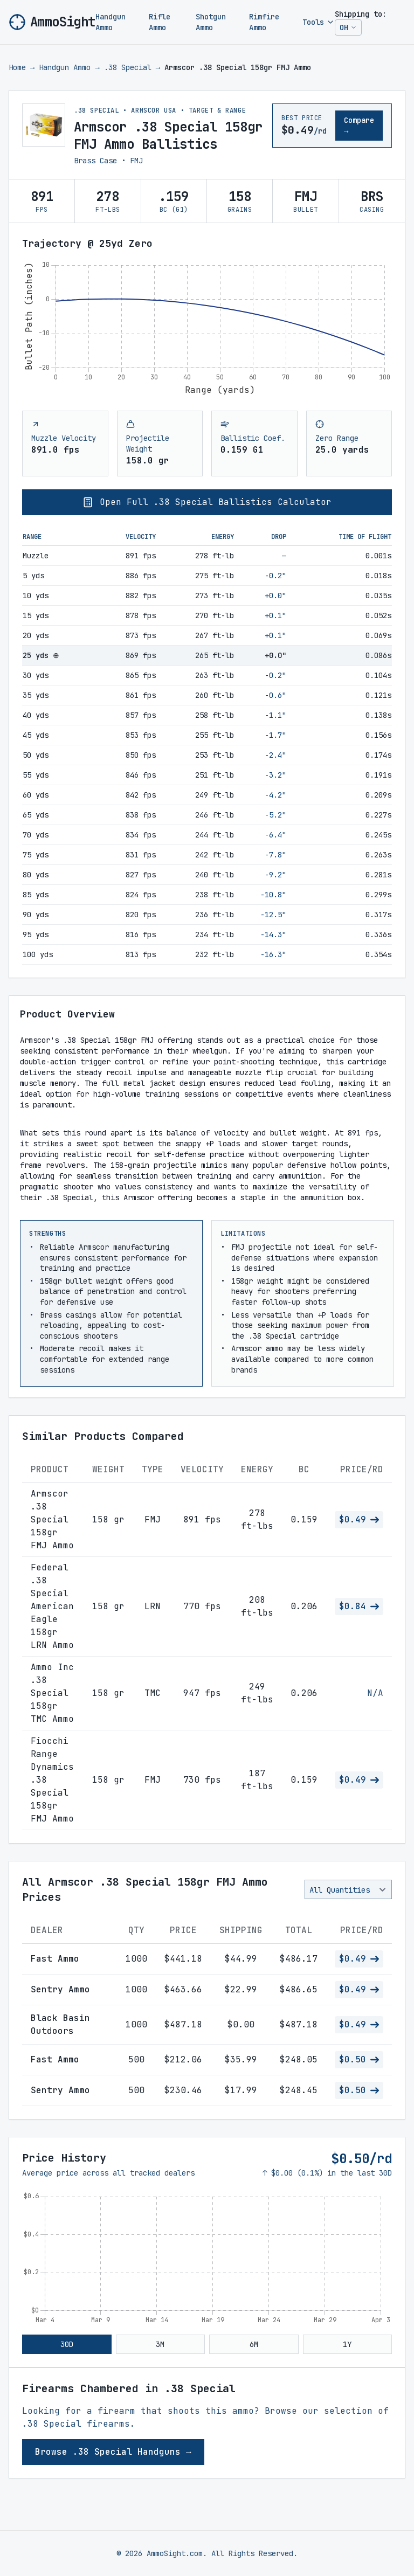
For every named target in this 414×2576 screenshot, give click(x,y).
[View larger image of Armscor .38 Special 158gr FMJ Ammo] (43, 125)
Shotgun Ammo (211, 22)
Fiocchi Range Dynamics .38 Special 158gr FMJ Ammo (52, 1779)
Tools (318, 22)
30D (66, 2344)
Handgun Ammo (110, 22)
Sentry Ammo (60, 1989)
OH (350, 29)
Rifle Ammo (159, 22)
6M (254, 2344)
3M (160, 2344)
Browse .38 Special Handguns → (113, 2451)
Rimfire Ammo (264, 22)
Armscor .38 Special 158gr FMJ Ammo (52, 1519)
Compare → (359, 125)
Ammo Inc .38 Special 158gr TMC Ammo (52, 1693)
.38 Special (127, 67)
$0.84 (359, 1606)
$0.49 (359, 1519)
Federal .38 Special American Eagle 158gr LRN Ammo (52, 1606)
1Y (347, 2344)
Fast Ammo (55, 1958)
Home (17, 67)
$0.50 (359, 2059)
